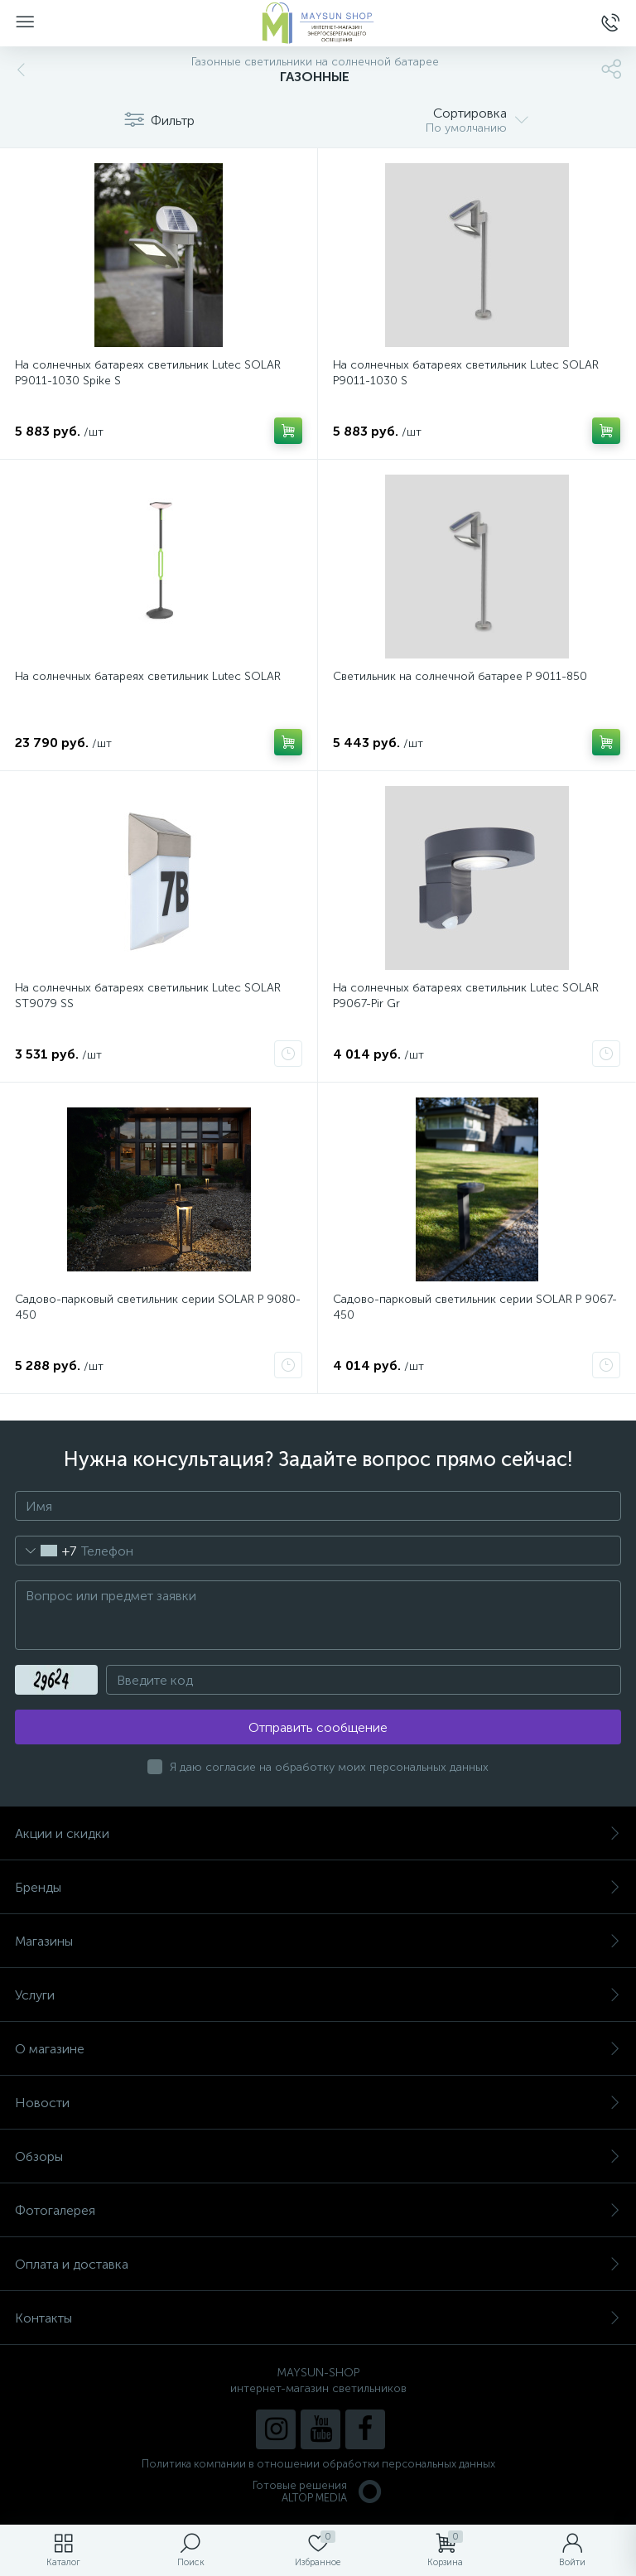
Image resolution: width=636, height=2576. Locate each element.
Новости (318, 2102)
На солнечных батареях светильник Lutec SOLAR (148, 676)
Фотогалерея (318, 2210)
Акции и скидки (318, 1833)
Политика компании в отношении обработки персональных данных (318, 2464)
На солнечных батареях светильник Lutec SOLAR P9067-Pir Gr (466, 996)
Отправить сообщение (318, 1727)
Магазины (318, 1941)
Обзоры (318, 2156)
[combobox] (46, 1550)
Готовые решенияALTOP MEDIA (318, 2491)
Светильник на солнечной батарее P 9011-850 (460, 676)
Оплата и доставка (318, 2264)
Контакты (318, 2318)
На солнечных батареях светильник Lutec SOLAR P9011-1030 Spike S (148, 373)
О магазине (318, 2049)
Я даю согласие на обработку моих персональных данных (329, 1767)
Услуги (318, 1995)
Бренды (318, 1887)
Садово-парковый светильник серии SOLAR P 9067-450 (475, 1307)
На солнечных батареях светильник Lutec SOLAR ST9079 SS (148, 996)
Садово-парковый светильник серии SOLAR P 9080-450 (158, 1307)
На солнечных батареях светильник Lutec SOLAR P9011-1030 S (466, 373)
